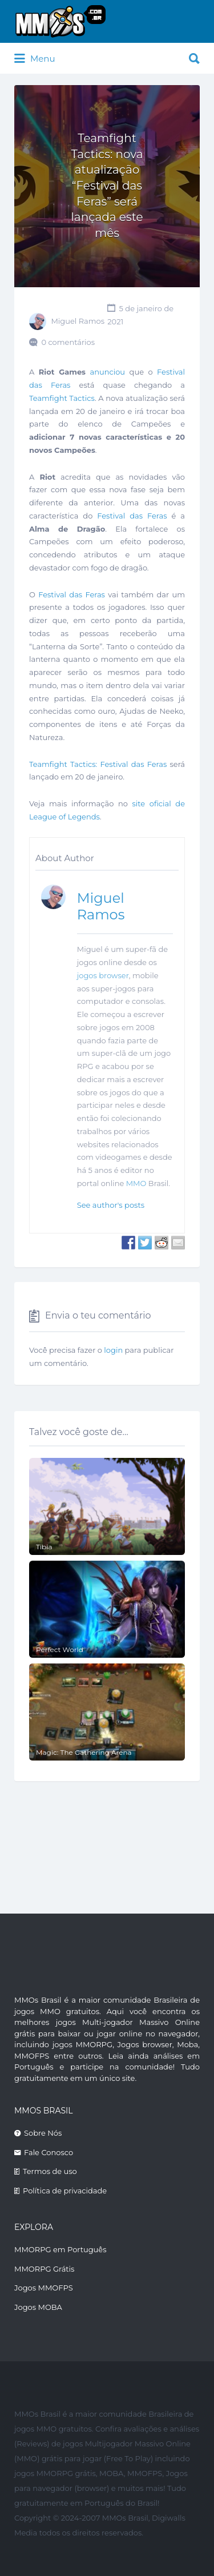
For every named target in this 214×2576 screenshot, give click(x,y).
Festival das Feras (132, 515)
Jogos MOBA (38, 2307)
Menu (34, 58)
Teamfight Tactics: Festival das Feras (98, 764)
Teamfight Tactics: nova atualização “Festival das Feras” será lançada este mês (107, 185)
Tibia (44, 1546)
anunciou (108, 371)
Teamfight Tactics (62, 398)
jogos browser (103, 975)
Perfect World (59, 1649)
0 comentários (68, 342)
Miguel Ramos (77, 321)
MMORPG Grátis (44, 2268)
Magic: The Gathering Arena (84, 1752)
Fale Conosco (48, 2152)
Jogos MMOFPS (43, 2287)
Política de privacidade (65, 2190)
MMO (136, 1183)
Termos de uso (50, 2171)
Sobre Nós (43, 2132)
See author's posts (110, 1204)
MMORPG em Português (60, 2249)
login (113, 1350)
